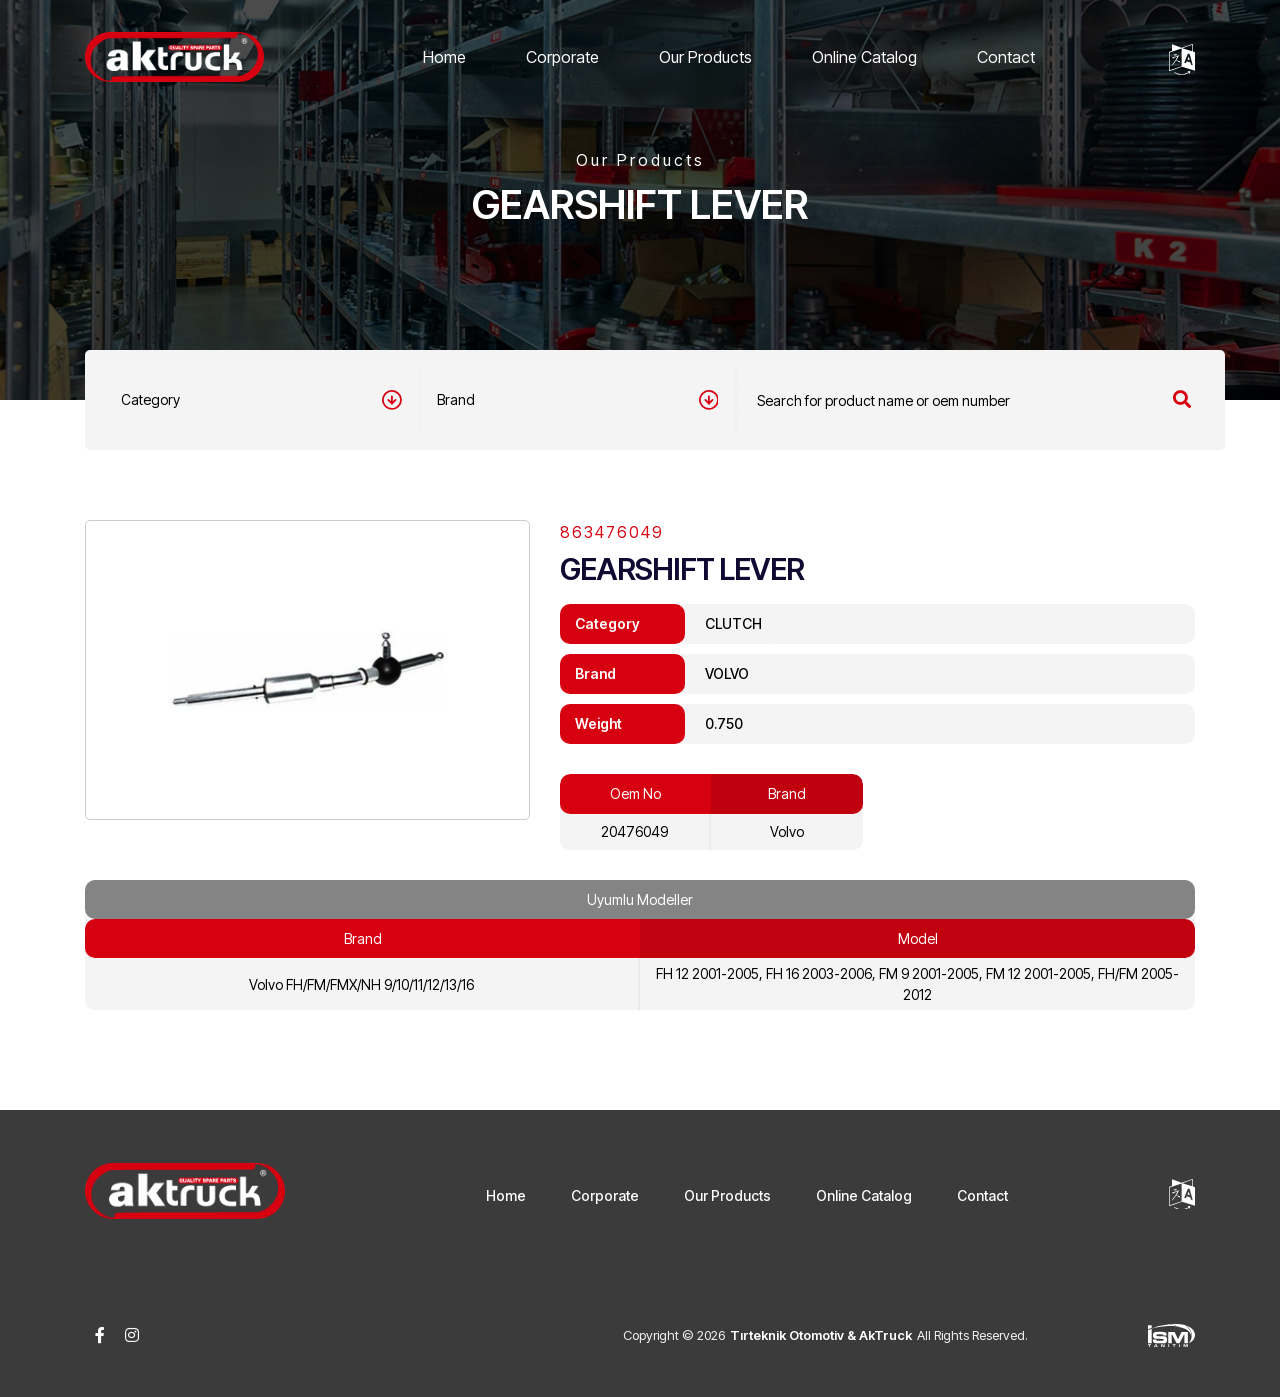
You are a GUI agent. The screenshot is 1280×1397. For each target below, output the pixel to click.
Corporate (562, 57)
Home (444, 57)
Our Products (705, 57)
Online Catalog (864, 57)
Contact (1006, 57)
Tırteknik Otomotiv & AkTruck (821, 1335)
